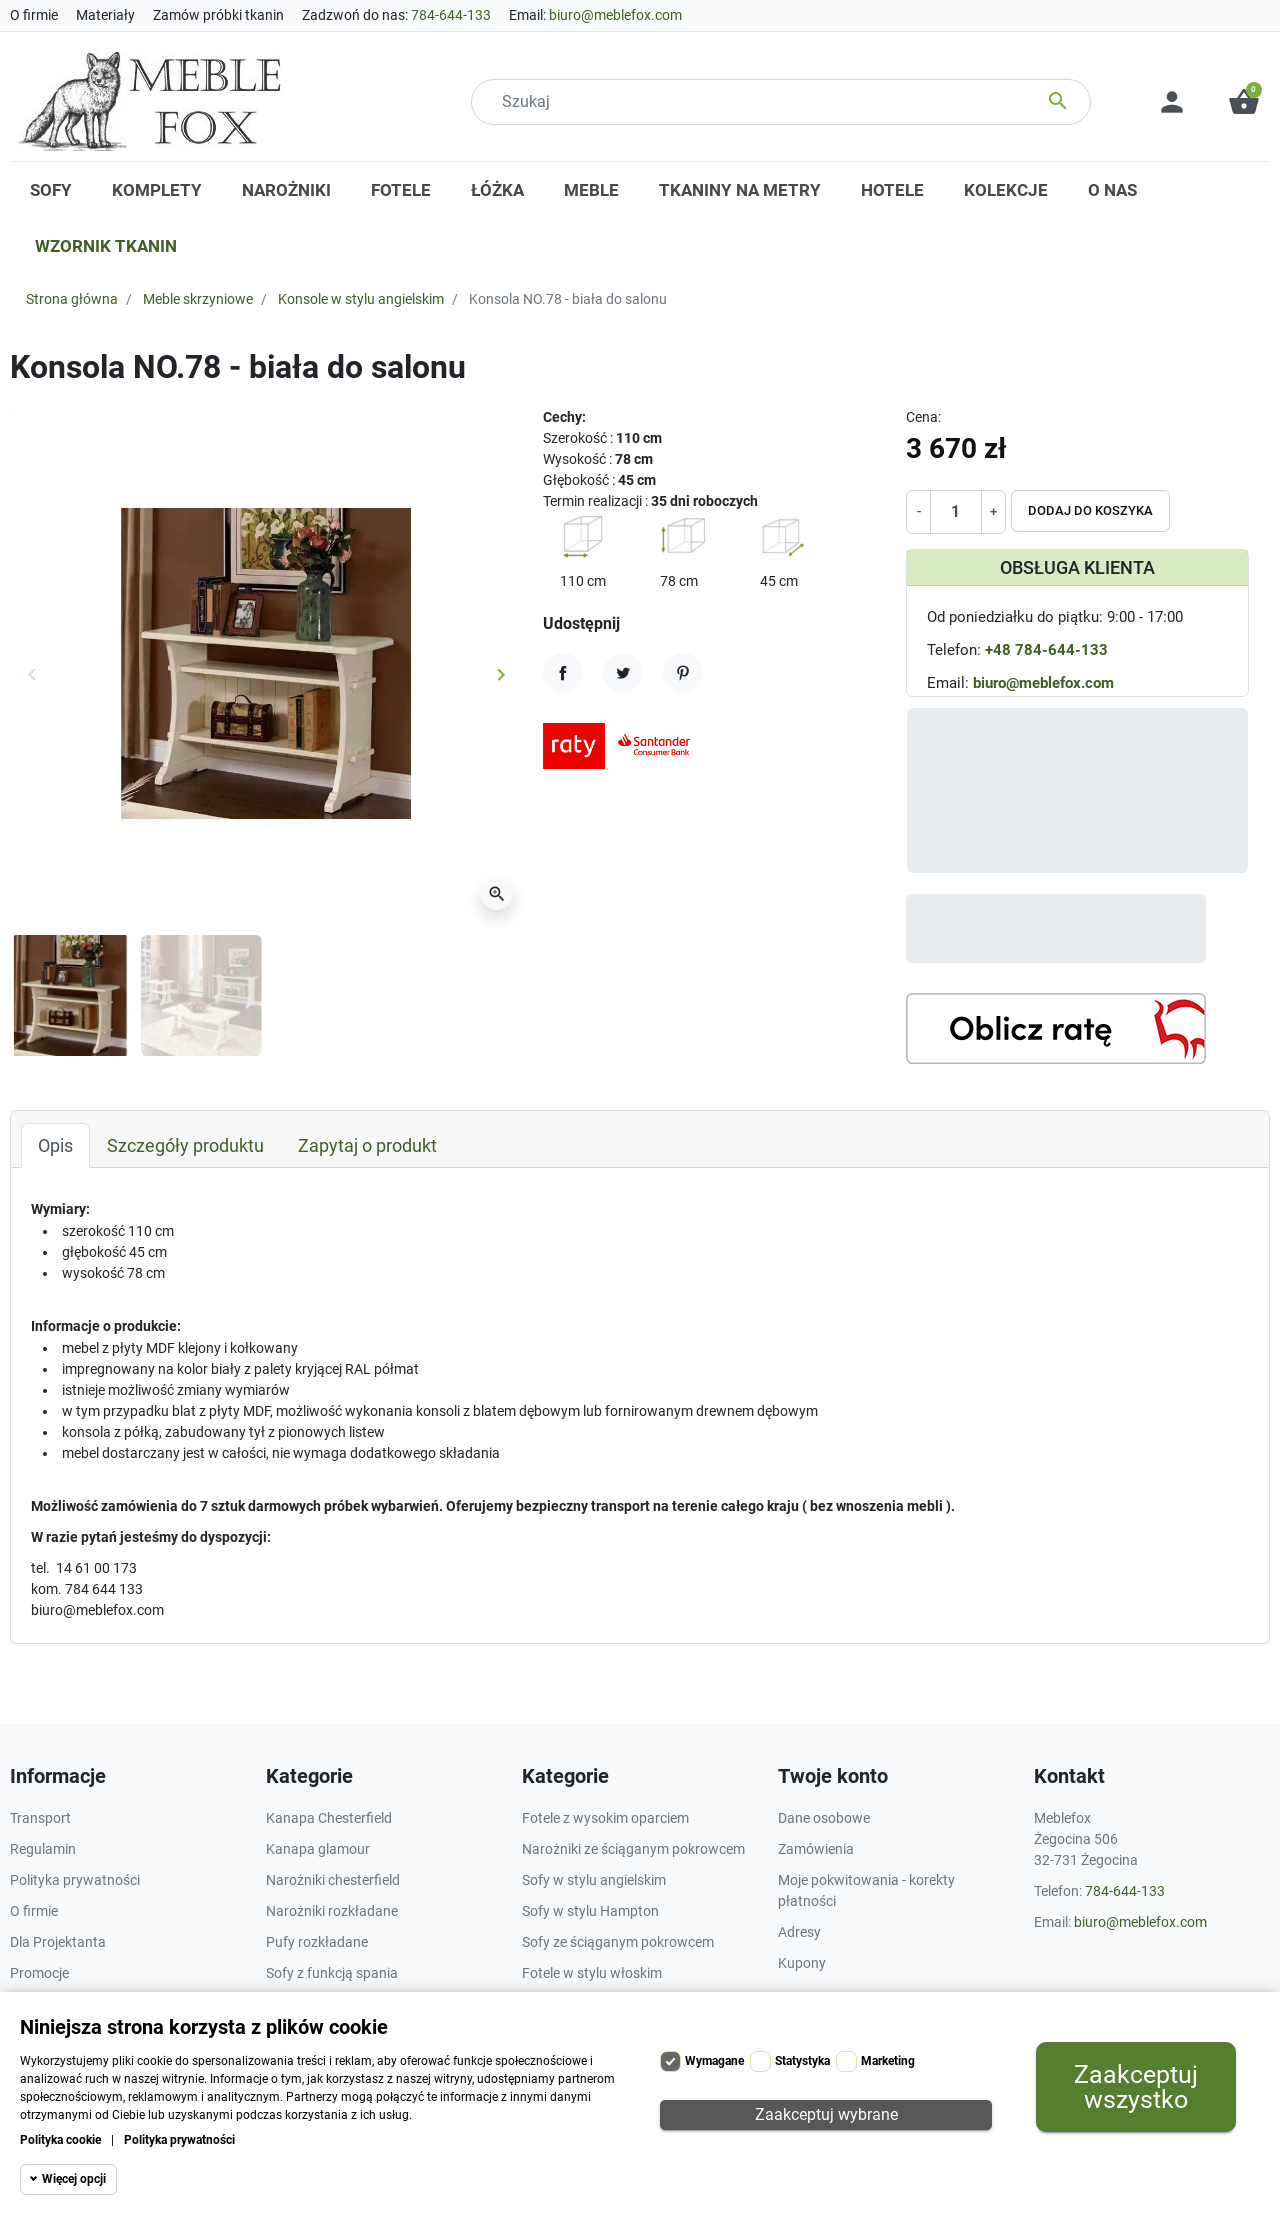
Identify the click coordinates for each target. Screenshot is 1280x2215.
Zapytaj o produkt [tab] (367, 1145)
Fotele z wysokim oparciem (605, 1818)
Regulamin (43, 1849)
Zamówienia (816, 1849)
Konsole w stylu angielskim (361, 299)
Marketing (888, 2061)
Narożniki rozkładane (332, 1911)
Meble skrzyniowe (198, 299)
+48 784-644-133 (1046, 650)
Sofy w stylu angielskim (594, 1880)
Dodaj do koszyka (1090, 510)
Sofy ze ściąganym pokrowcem (618, 1942)
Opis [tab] (55, 1145)
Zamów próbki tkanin (218, 15)
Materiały (105, 15)
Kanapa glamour (318, 1849)
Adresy (799, 1932)
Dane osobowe (824, 1818)
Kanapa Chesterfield (329, 1818)
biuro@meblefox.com (615, 15)
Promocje (39, 1973)
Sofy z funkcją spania (332, 1973)
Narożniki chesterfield (333, 1880)
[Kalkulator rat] (1056, 1029)
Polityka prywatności (179, 2140)
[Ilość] (955, 512)
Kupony (802, 1963)
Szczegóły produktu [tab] (185, 1145)
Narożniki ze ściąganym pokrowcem (633, 1849)
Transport (40, 1818)
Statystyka (802, 2061)
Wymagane (714, 2061)
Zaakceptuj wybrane (826, 2114)
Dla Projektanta (58, 1942)
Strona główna (72, 299)
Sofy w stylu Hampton (590, 1911)
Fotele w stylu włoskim (592, 1973)
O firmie (34, 15)
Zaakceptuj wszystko (1136, 2087)
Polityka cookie (60, 2140)
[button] (1244, 102)
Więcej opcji (74, 2179)
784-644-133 (451, 15)
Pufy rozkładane (317, 1942)
